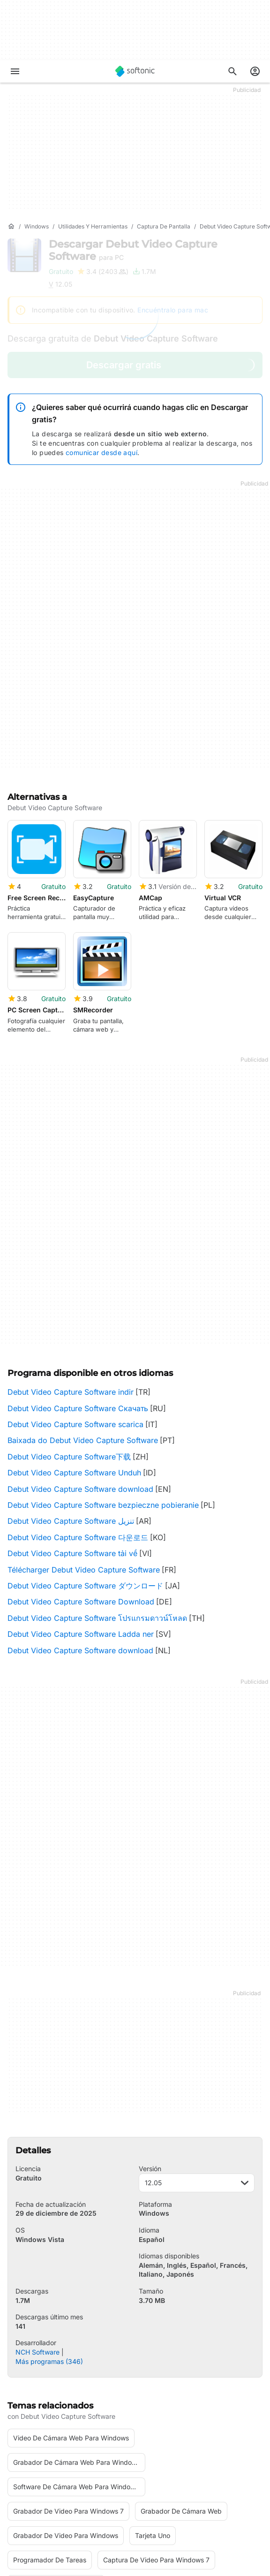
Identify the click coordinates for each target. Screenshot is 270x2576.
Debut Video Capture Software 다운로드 (78, 1420)
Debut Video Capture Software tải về (72, 1436)
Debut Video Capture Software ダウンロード (85, 1468)
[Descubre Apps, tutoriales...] (232, 71)
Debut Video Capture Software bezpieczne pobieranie (103, 1387)
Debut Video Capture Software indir (71, 1274)
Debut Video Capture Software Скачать (78, 1291)
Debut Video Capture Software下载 (69, 1339)
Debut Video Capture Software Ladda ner (81, 1516)
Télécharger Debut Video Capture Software (84, 1452)
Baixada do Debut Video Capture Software (83, 1323)
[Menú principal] (15, 71)
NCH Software (37, 2235)
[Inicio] (11, 226)
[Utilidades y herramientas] (93, 227)
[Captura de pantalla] (163, 227)
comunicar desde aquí (101, 452)
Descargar (133, 250)
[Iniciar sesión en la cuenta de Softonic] (255, 71)
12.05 (196, 2065)
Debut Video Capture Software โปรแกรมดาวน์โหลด (97, 1500)
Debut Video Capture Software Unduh (74, 1355)
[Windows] (36, 227)
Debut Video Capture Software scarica (75, 1307)
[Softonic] (135, 71)
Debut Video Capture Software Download (81, 1484)
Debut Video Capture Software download (80, 1371)
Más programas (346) (49, 2244)
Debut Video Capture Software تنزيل (71, 1403)
